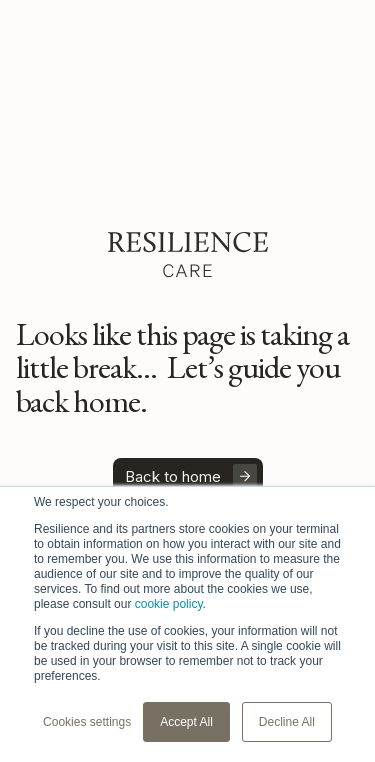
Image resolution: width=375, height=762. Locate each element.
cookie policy (169, 604)
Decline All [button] (287, 722)
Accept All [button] (186, 722)
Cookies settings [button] (87, 722)
